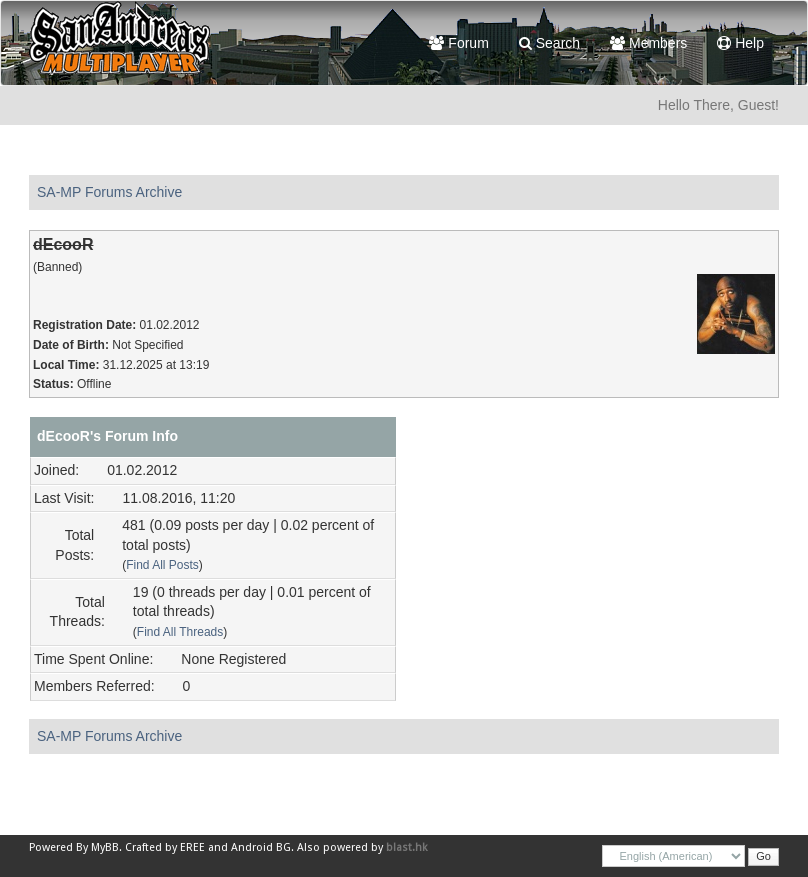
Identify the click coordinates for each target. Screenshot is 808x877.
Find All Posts (162, 565)
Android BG (261, 847)
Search (549, 43)
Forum (458, 43)
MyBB (105, 847)
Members (648, 43)
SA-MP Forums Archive (109, 192)
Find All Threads (180, 632)
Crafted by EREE (165, 847)
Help (740, 43)
